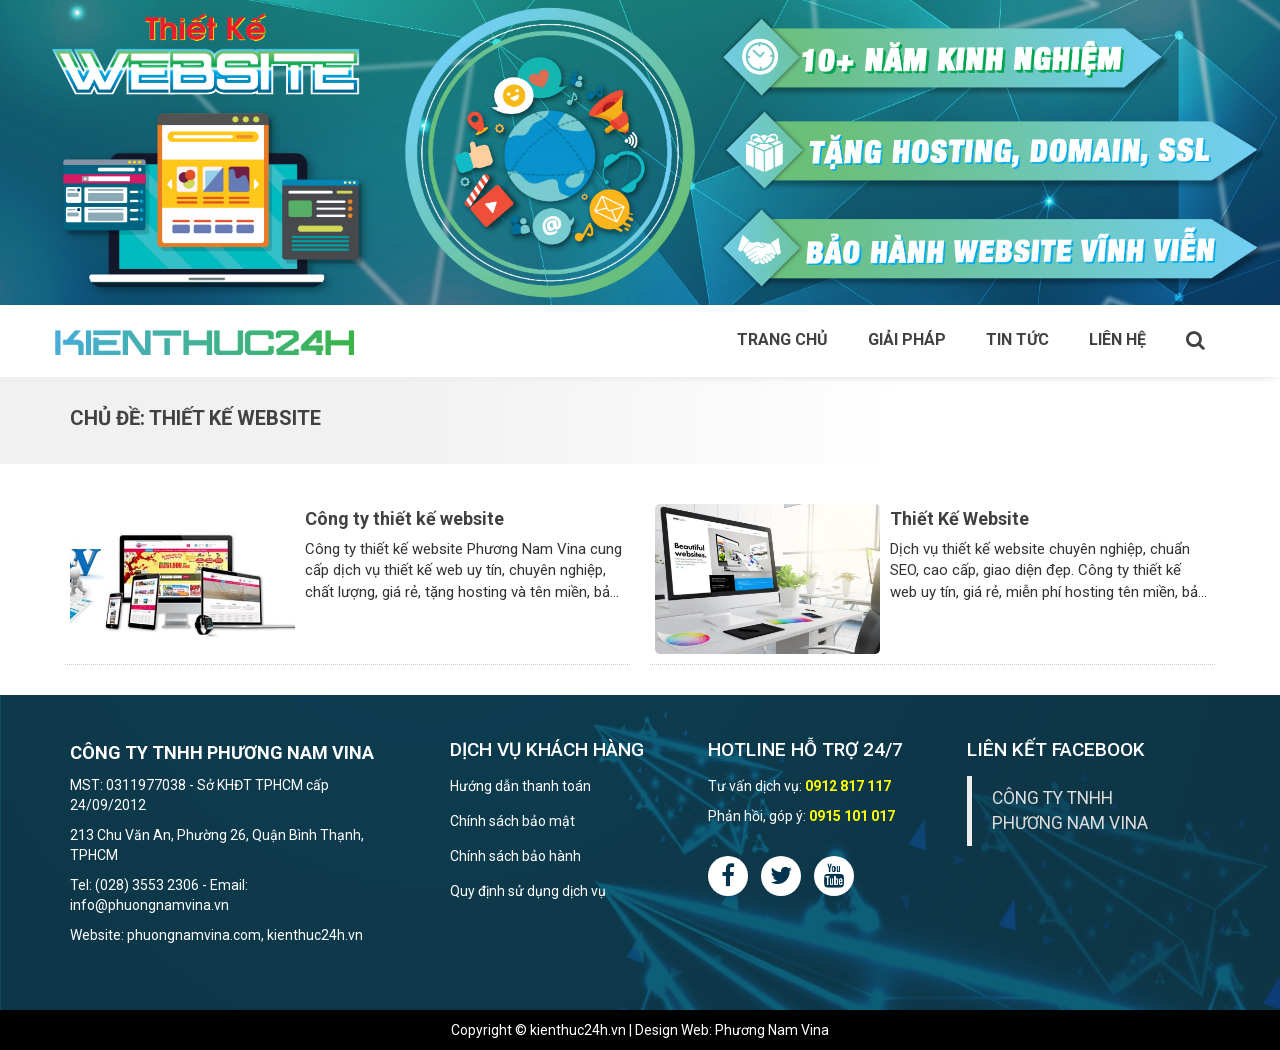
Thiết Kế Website (959, 518)
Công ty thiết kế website (404, 518)
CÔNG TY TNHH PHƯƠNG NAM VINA (1070, 810)
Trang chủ (782, 339)
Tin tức (1017, 339)
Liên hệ (1117, 339)
